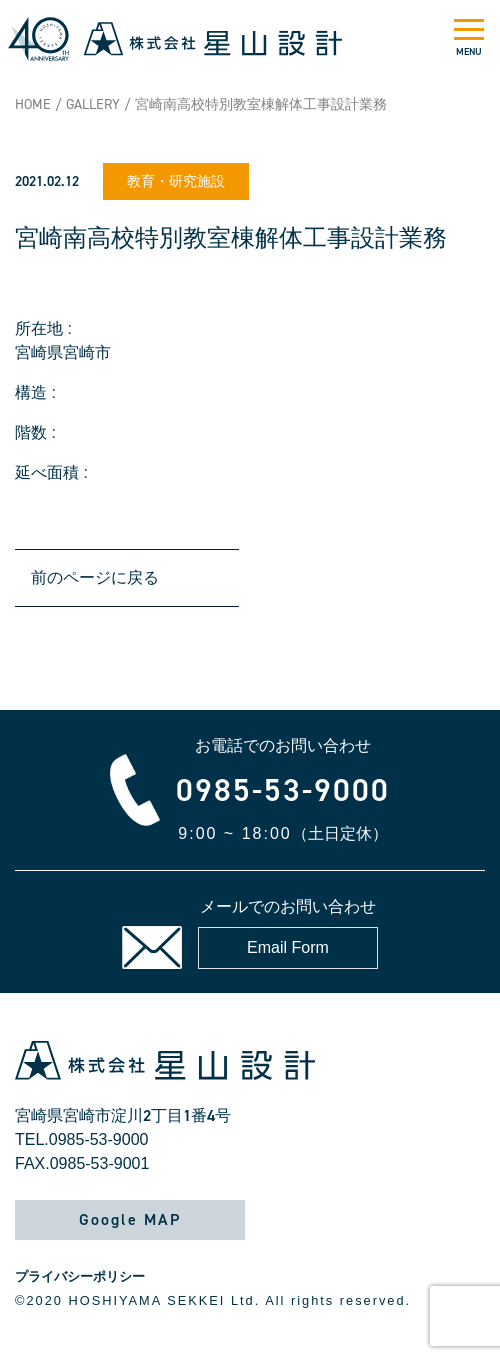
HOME (33, 104)
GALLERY (93, 104)
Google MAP (130, 1219)
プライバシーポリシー (80, 1276)
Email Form (288, 947)
